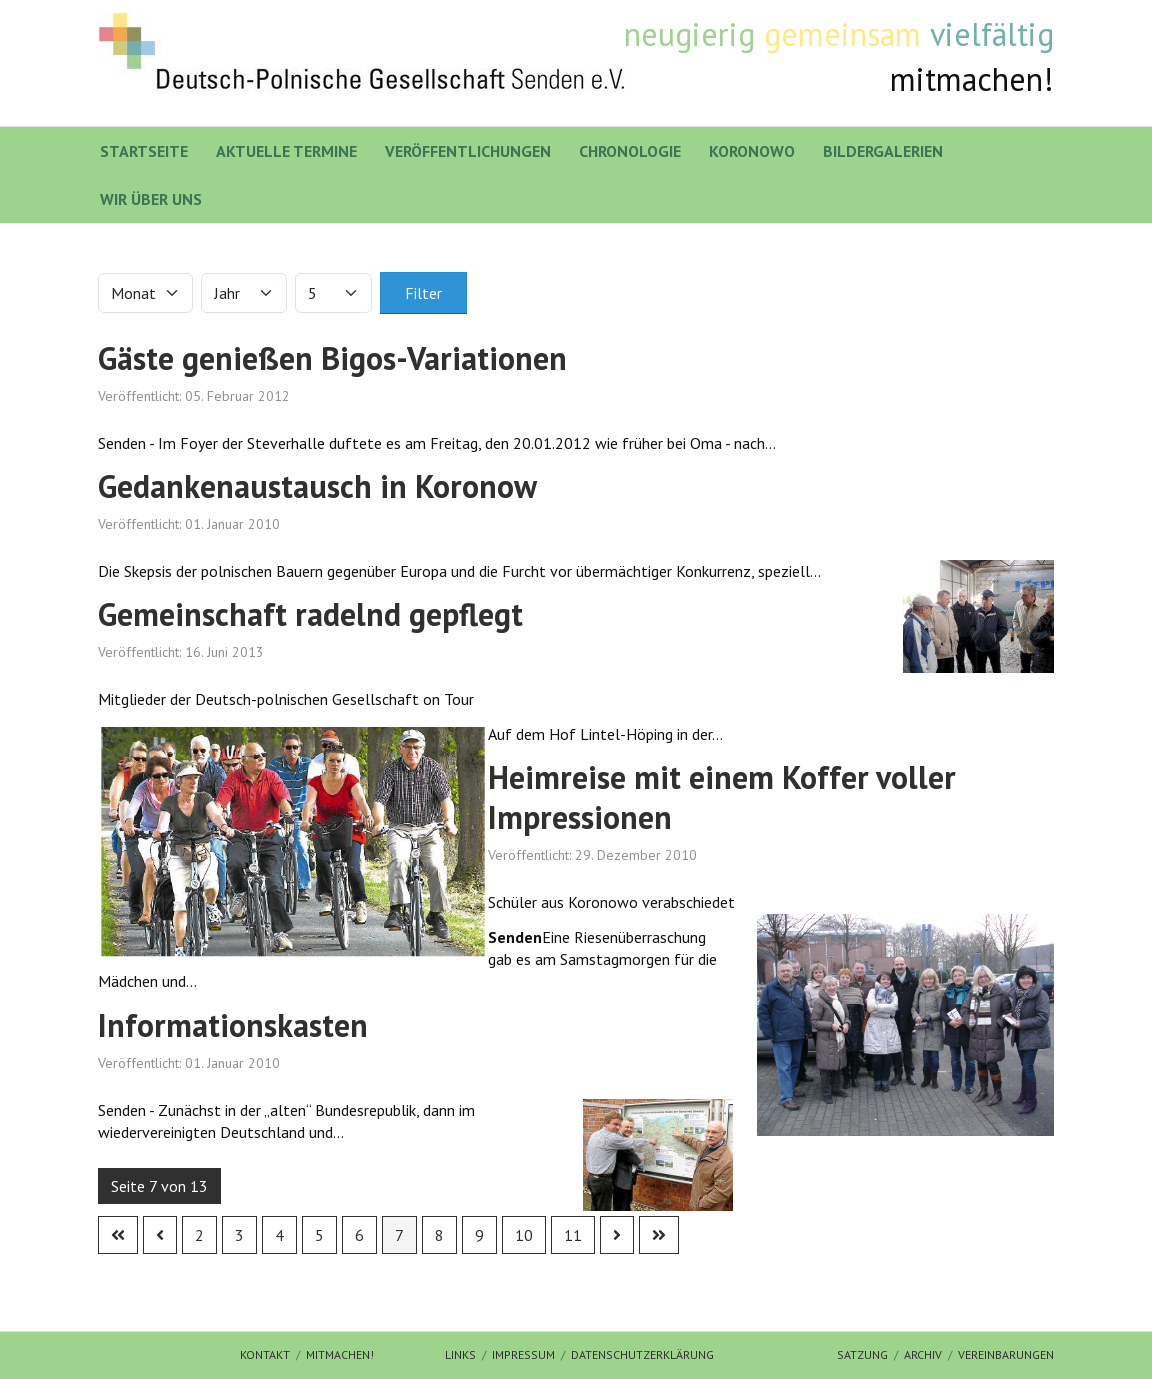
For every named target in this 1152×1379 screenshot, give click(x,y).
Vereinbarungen (1006, 1354)
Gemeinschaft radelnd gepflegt (310, 614)
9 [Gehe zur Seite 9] (479, 1235)
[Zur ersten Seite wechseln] (118, 1235)
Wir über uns (151, 199)
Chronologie (630, 151)
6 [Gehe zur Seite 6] (359, 1235)
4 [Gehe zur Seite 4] (279, 1235)
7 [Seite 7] (399, 1235)
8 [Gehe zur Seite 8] (439, 1235)
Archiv (923, 1354)
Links (460, 1354)
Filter (423, 293)
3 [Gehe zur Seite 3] (239, 1235)
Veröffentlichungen (468, 151)
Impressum (523, 1354)
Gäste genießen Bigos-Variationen (332, 358)
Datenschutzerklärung (642, 1354)
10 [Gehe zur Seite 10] (524, 1235)
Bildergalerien (883, 151)
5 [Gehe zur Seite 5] (319, 1235)
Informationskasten (233, 1025)
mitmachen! (340, 1354)
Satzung (862, 1354)
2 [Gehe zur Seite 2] (199, 1235)
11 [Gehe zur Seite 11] (573, 1235)
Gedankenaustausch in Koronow (317, 486)
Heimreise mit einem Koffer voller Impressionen (722, 797)
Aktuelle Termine (286, 151)
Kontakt (265, 1354)
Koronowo (752, 151)
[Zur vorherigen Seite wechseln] (160, 1235)
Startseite (144, 151)
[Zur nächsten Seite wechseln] (617, 1235)
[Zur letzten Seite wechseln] (659, 1235)
